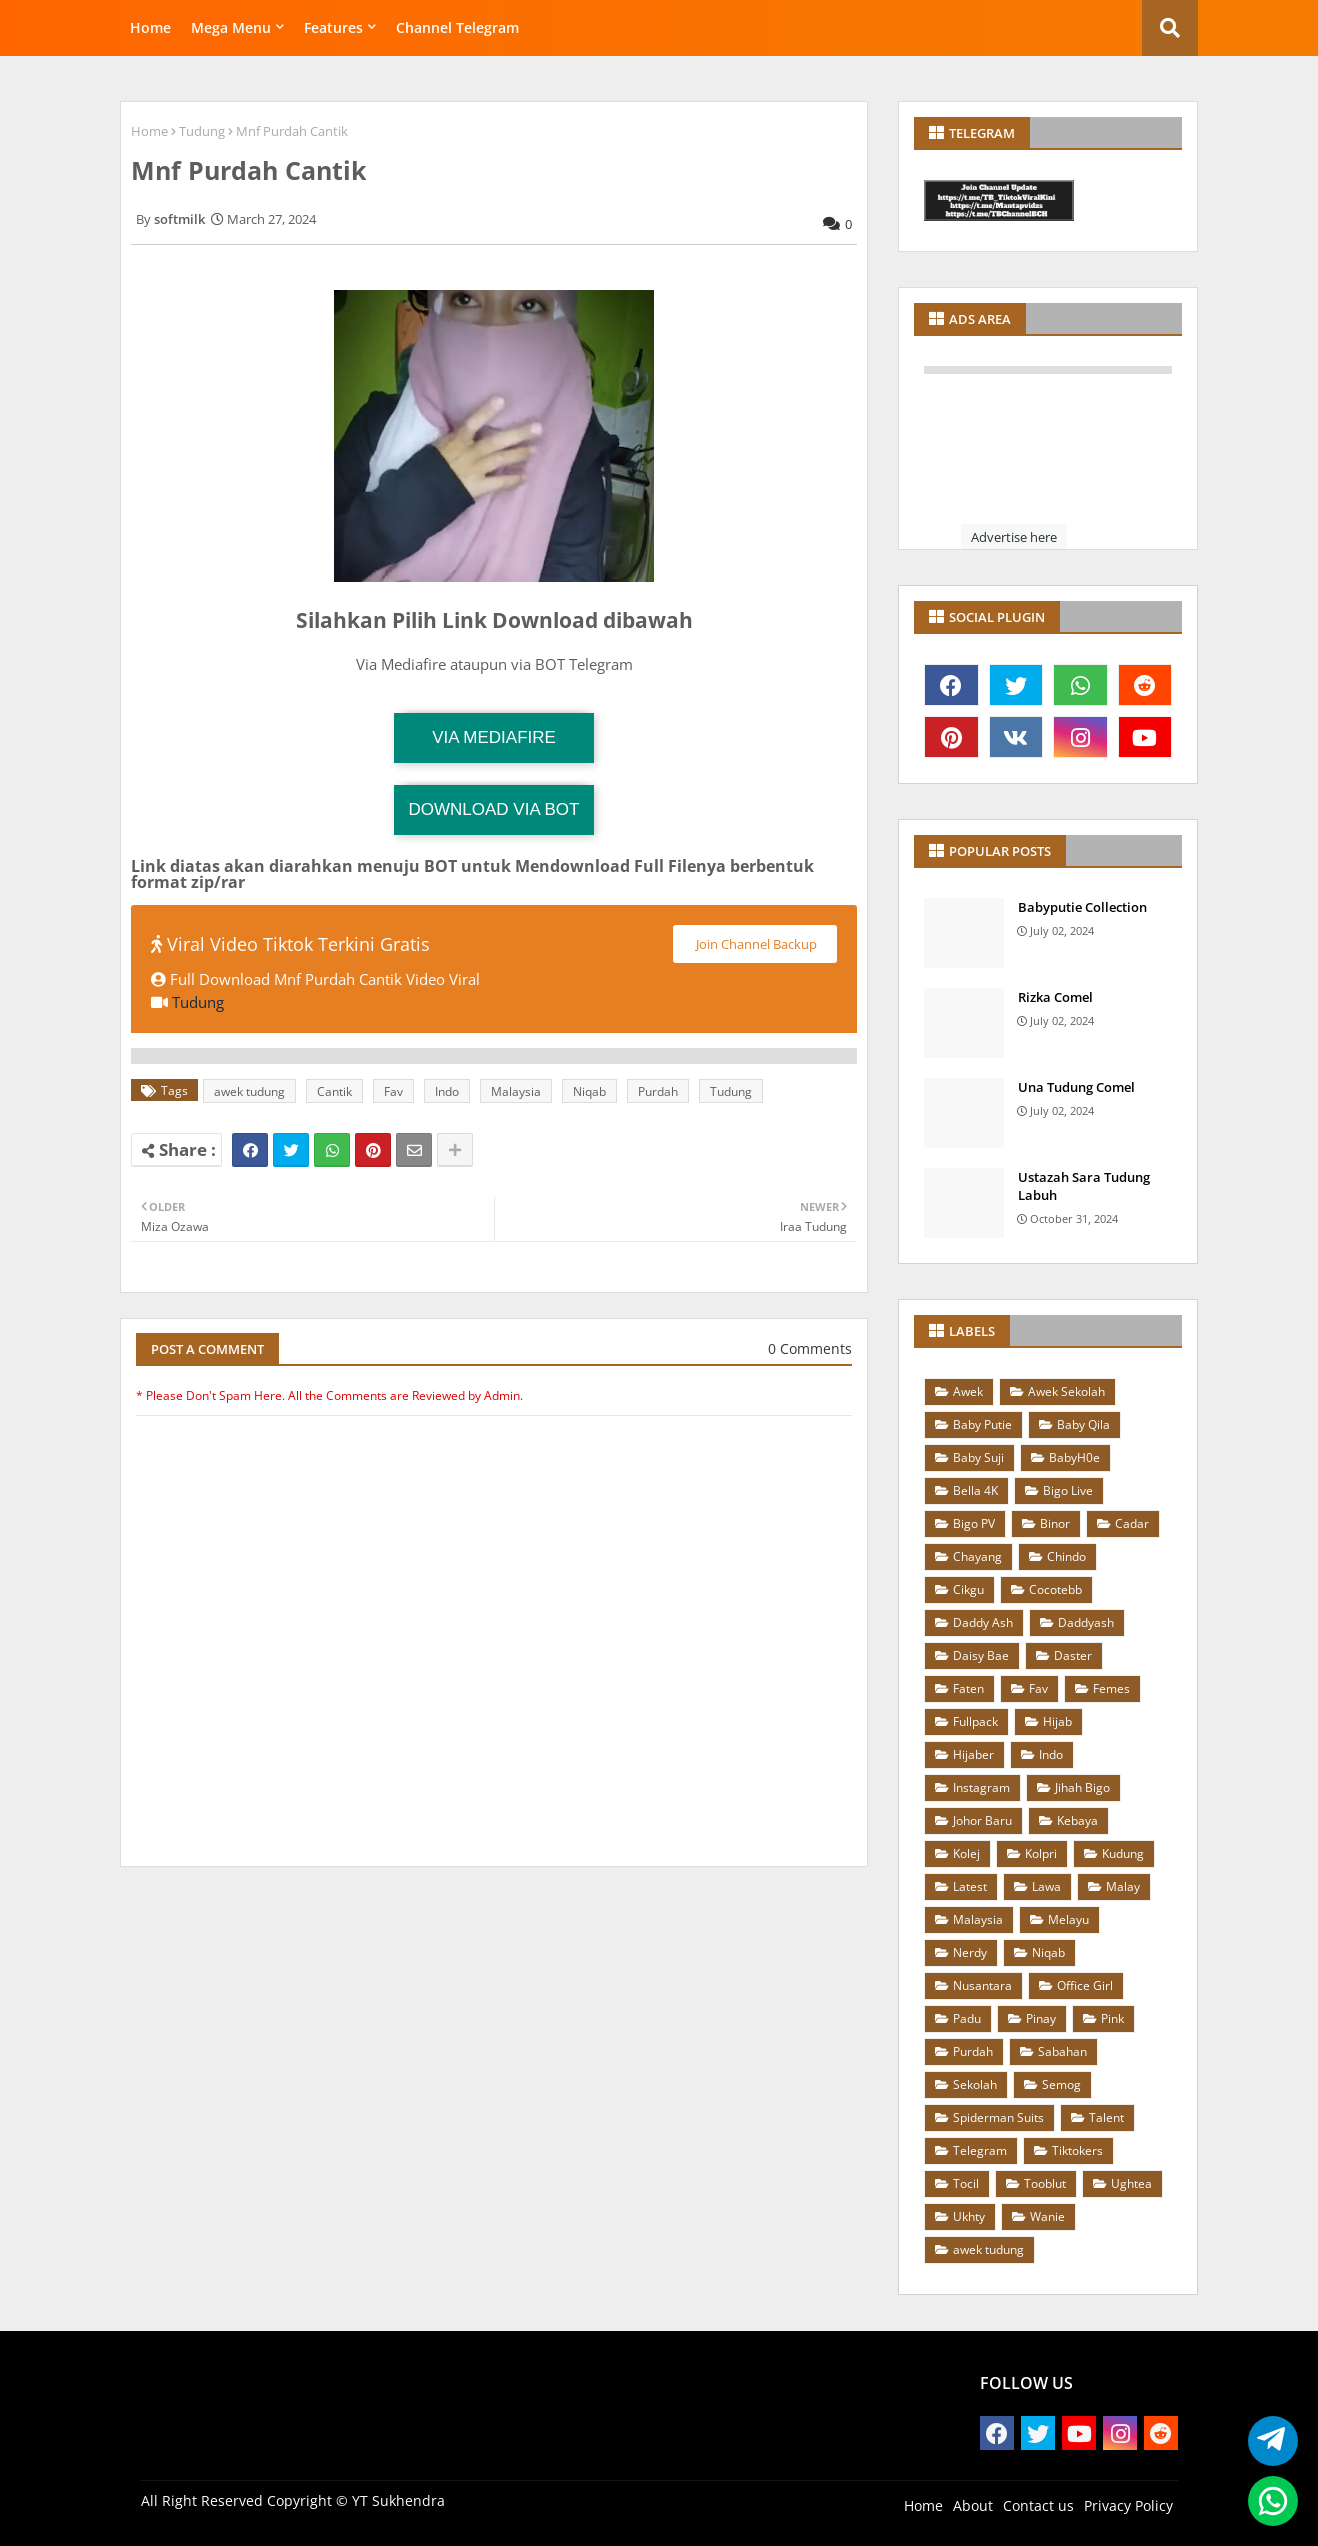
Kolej (966, 1853)
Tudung (202, 131)
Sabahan (1062, 2051)
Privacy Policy (1128, 2505)
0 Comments (810, 1348)
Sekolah (975, 2084)
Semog (1061, 2084)
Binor (1055, 1523)
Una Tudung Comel (1076, 1087)
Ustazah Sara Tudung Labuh (1084, 1186)
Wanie (1047, 2216)
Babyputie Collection (1082, 907)
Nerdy (970, 1952)
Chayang (977, 1556)
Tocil (966, 2183)
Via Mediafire (494, 737)
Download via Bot (494, 809)
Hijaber (973, 1754)
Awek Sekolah (1066, 1391)
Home (150, 27)
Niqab (589, 1091)
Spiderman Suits (998, 2117)
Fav (393, 1091)
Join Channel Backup (755, 944)
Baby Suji (978, 1457)
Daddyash (1086, 1622)
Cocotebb (1055, 1589)
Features (333, 27)
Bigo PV (974, 1523)
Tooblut (1045, 2183)
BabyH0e (1074, 1457)
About (973, 2505)
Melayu (1068, 1919)
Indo (447, 1091)
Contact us (1038, 2505)
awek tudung (249, 1091)
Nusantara (982, 1985)
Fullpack (975, 1721)
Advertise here (1014, 537)
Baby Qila (1083, 1424)
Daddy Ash (983, 1622)
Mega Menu (231, 27)
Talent (1106, 2117)
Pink (1112, 2018)
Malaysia (516, 1091)
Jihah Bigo (1082, 1787)
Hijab (1057, 1721)
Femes (1111, 1688)
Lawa (1046, 1886)
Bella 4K (975, 1490)
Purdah (658, 1091)
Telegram (980, 2150)
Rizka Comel (1055, 997)
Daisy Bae (981, 1655)
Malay (1123, 1886)
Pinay (1041, 2018)
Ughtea (1131, 2183)
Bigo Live (1068, 1490)
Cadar (1132, 1523)
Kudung (1123, 1853)
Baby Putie (982, 1424)
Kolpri (1041, 1853)
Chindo (1066, 1556)
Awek (968, 1391)
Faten (968, 1688)
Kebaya (1077, 1820)
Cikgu (968, 1589)
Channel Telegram (457, 27)
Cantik (334, 1091)
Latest (970, 1886)
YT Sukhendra (398, 2500)
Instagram (981, 1787)
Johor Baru (982, 1820)
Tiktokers (1077, 2150)
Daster (1073, 1655)
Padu (967, 2018)
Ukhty (969, 2216)
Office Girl (1085, 1985)
